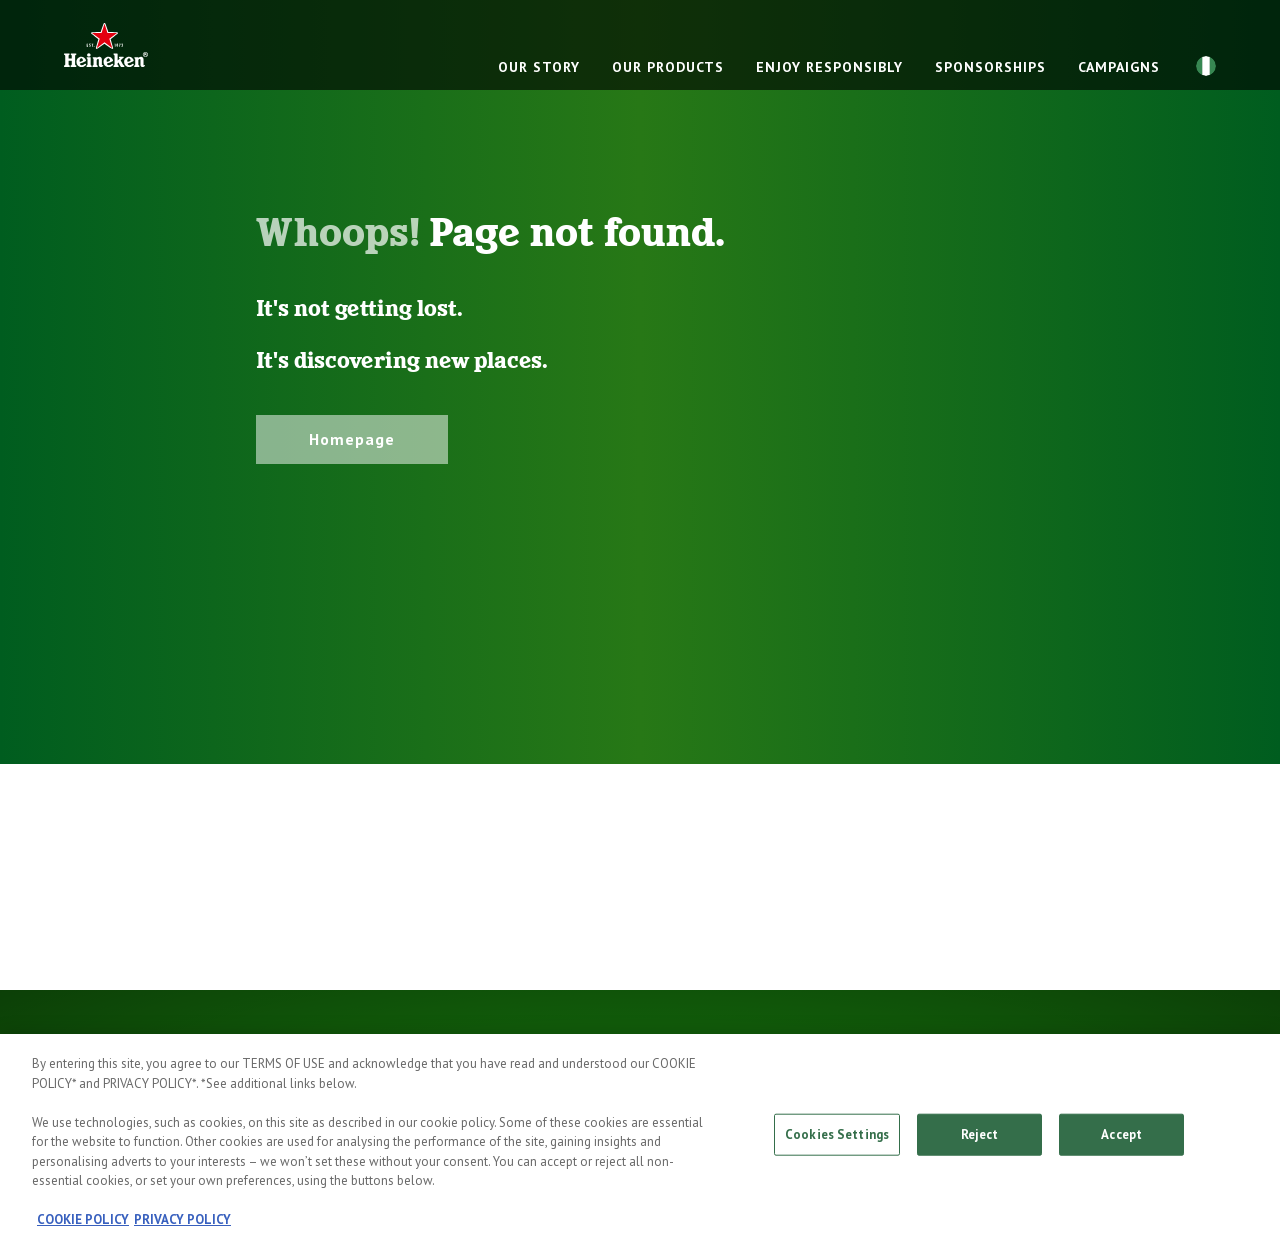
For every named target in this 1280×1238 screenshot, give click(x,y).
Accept (1121, 1142)
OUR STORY (539, 67)
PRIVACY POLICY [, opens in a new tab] (182, 1227)
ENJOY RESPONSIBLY (829, 67)
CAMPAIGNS (1119, 67)
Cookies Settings (837, 1142)
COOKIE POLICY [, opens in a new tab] (83, 1227)
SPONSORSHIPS (990, 67)
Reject (980, 1142)
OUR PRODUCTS (668, 67)
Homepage (352, 439)
